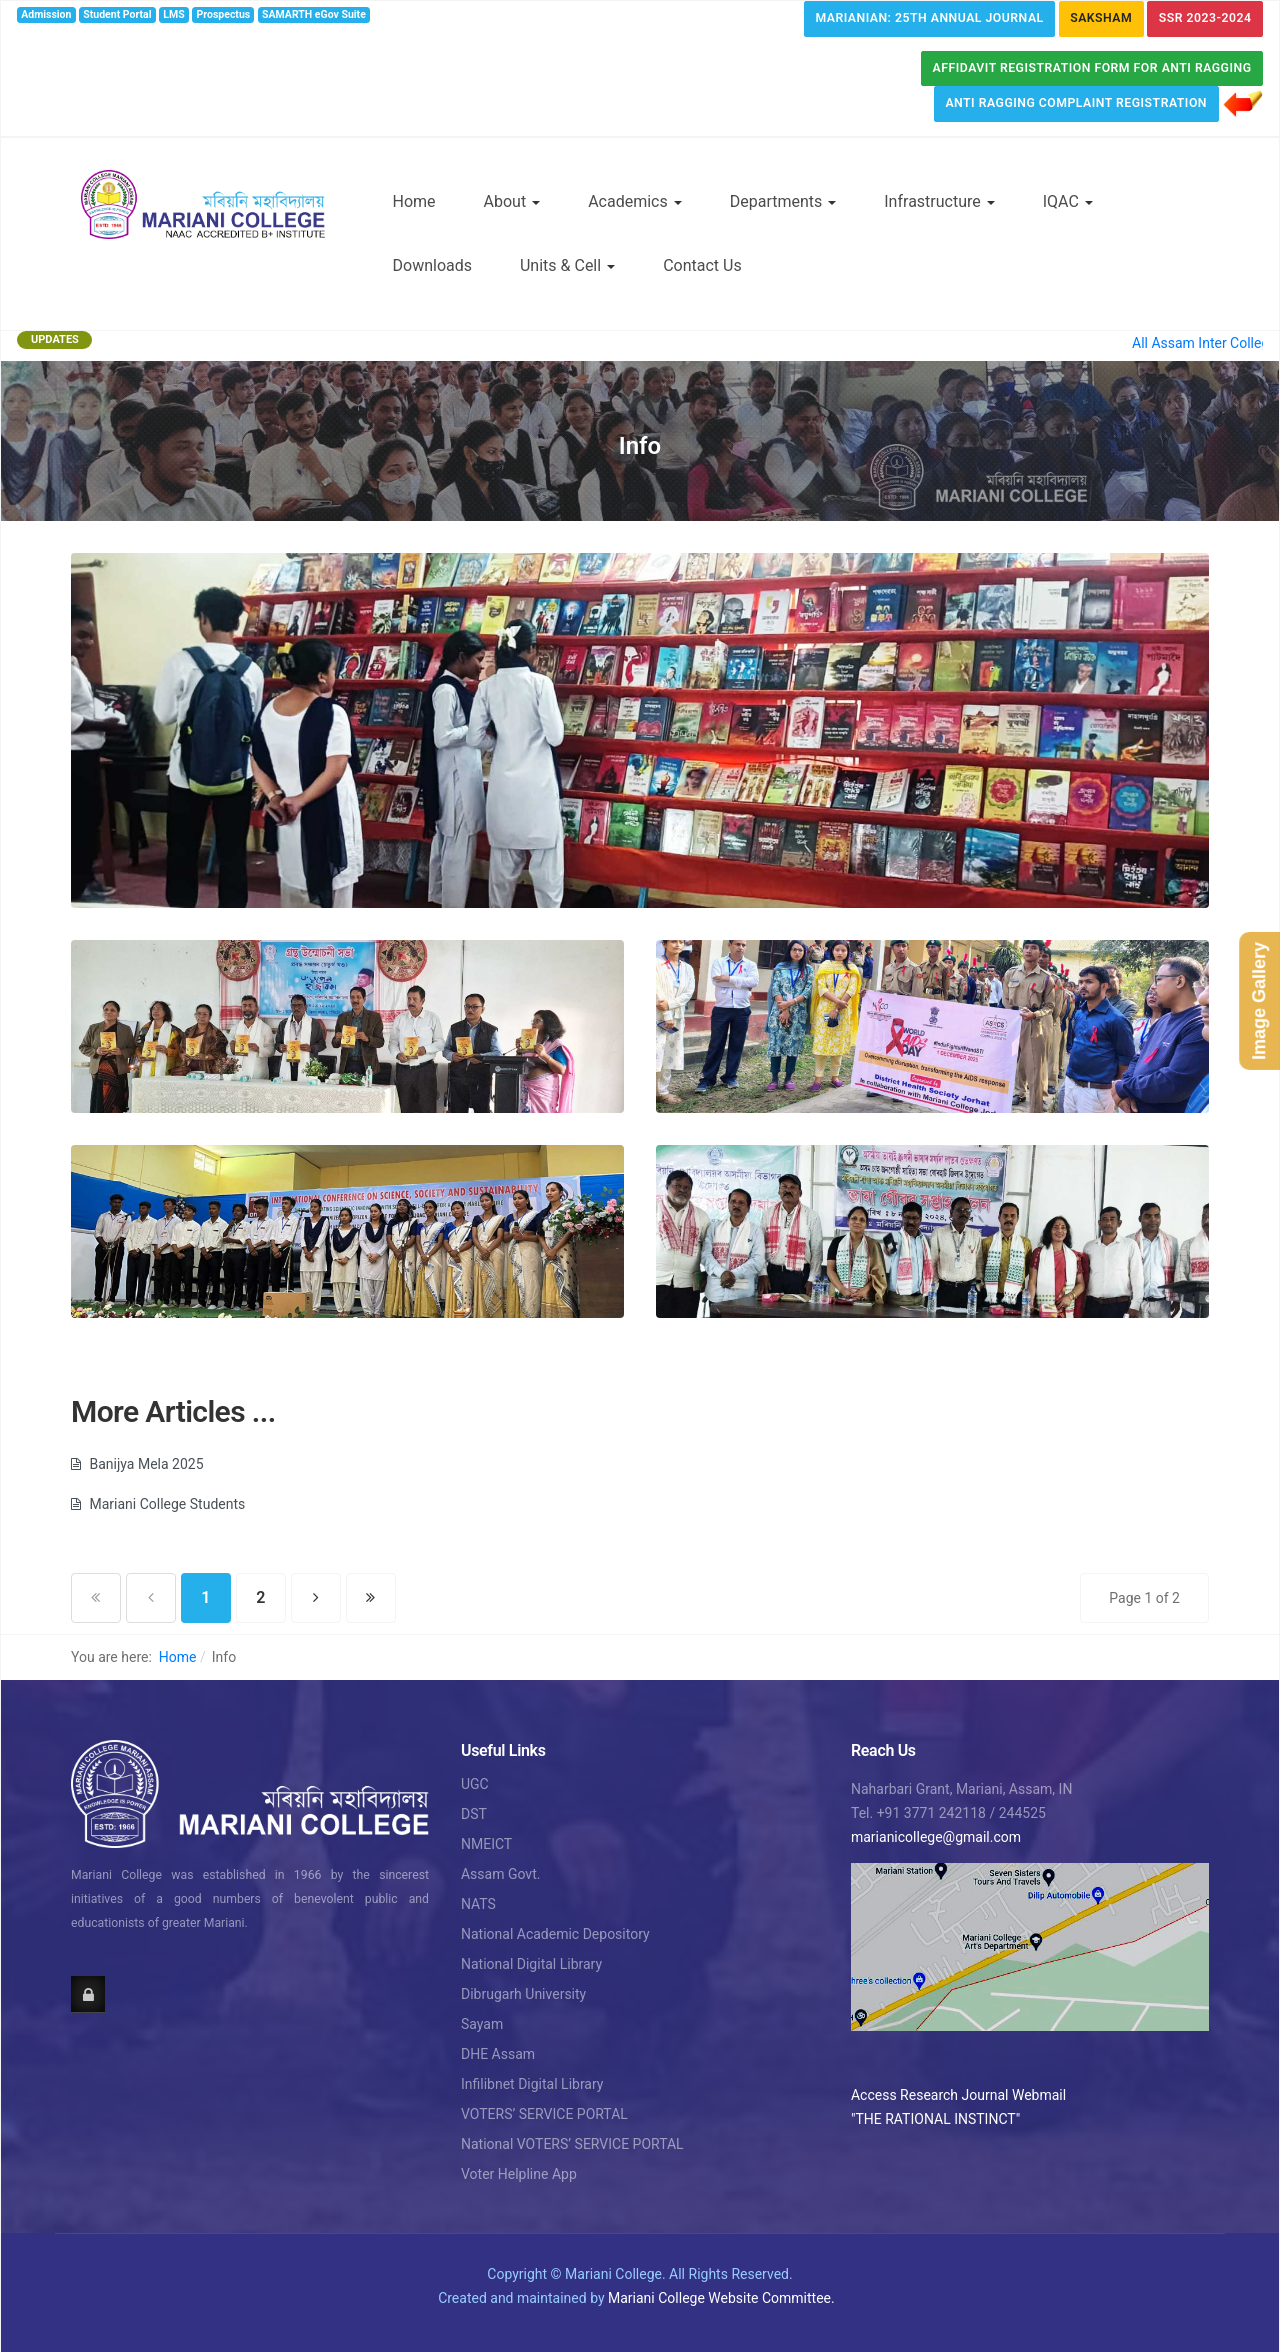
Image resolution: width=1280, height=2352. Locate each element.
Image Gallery (1259, 1001)
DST (474, 1814)
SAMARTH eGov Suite (314, 14)
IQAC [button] (1068, 201)
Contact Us (702, 265)
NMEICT (486, 1844)
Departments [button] (783, 201)
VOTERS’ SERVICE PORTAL (544, 2114)
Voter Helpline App (519, 2174)
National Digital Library (531, 1964)
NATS (478, 1904)
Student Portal (117, 14)
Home (414, 201)
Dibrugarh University (523, 1994)
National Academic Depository (555, 1934)
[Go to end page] (371, 1598)
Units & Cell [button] (567, 265)
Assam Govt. (500, 1874)
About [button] (512, 201)
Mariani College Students (165, 1504)
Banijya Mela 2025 (145, 1464)
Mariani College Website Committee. (721, 2298)
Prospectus (224, 14)
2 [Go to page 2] (260, 1597)
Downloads (432, 265)
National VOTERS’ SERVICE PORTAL (572, 2144)
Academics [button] (635, 201)
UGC (475, 1784)
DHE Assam (498, 2054)
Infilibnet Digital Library (532, 2084)
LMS (173, 14)
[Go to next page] (316, 1598)
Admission (46, 14)
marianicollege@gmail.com (936, 1837)
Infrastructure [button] (939, 201)
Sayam (482, 2024)
